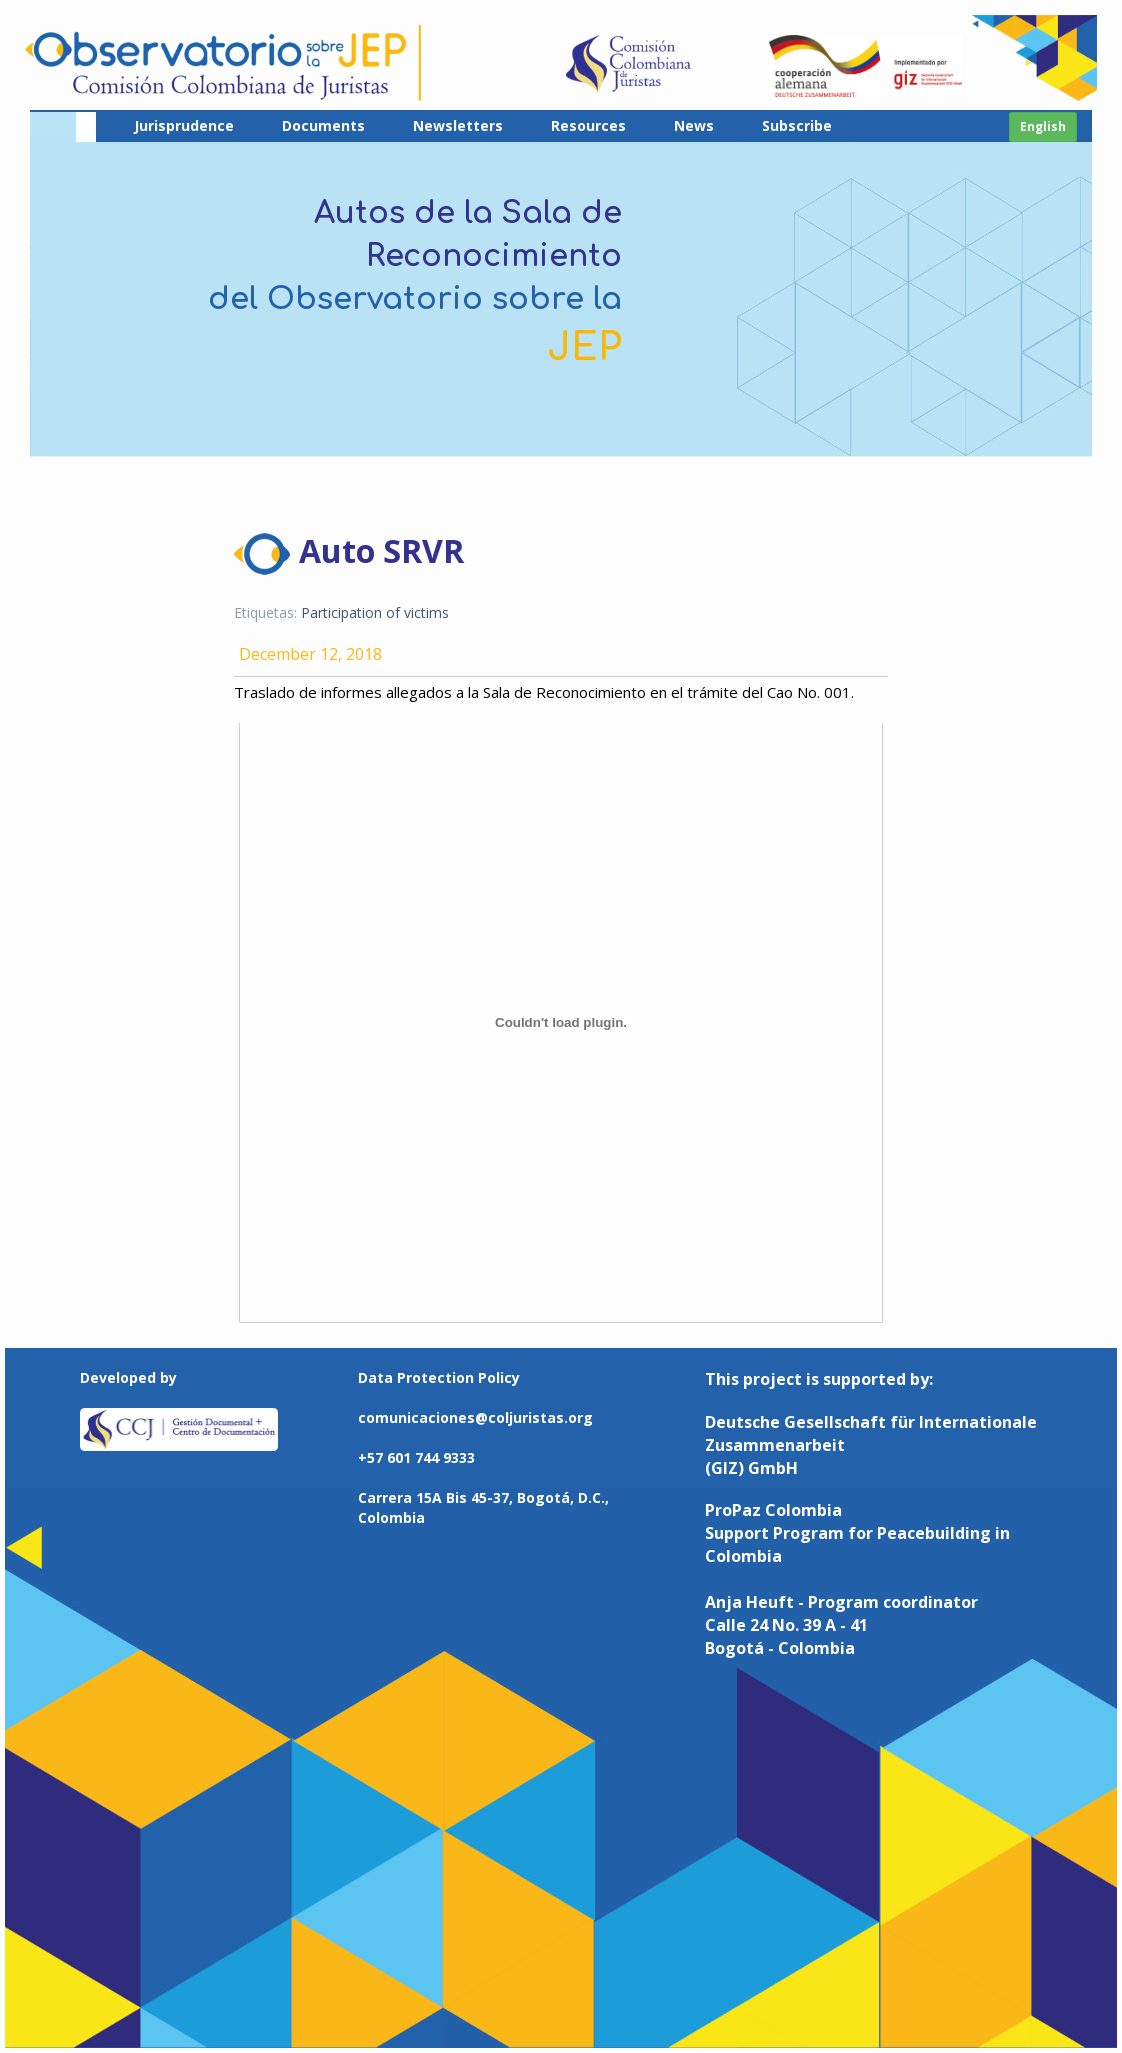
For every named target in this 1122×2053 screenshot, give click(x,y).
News (694, 125)
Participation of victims (375, 612)
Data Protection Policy (439, 1377)
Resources (588, 125)
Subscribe (797, 125)
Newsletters (458, 125)
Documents (323, 125)
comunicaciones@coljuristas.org (475, 1417)
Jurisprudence (184, 125)
